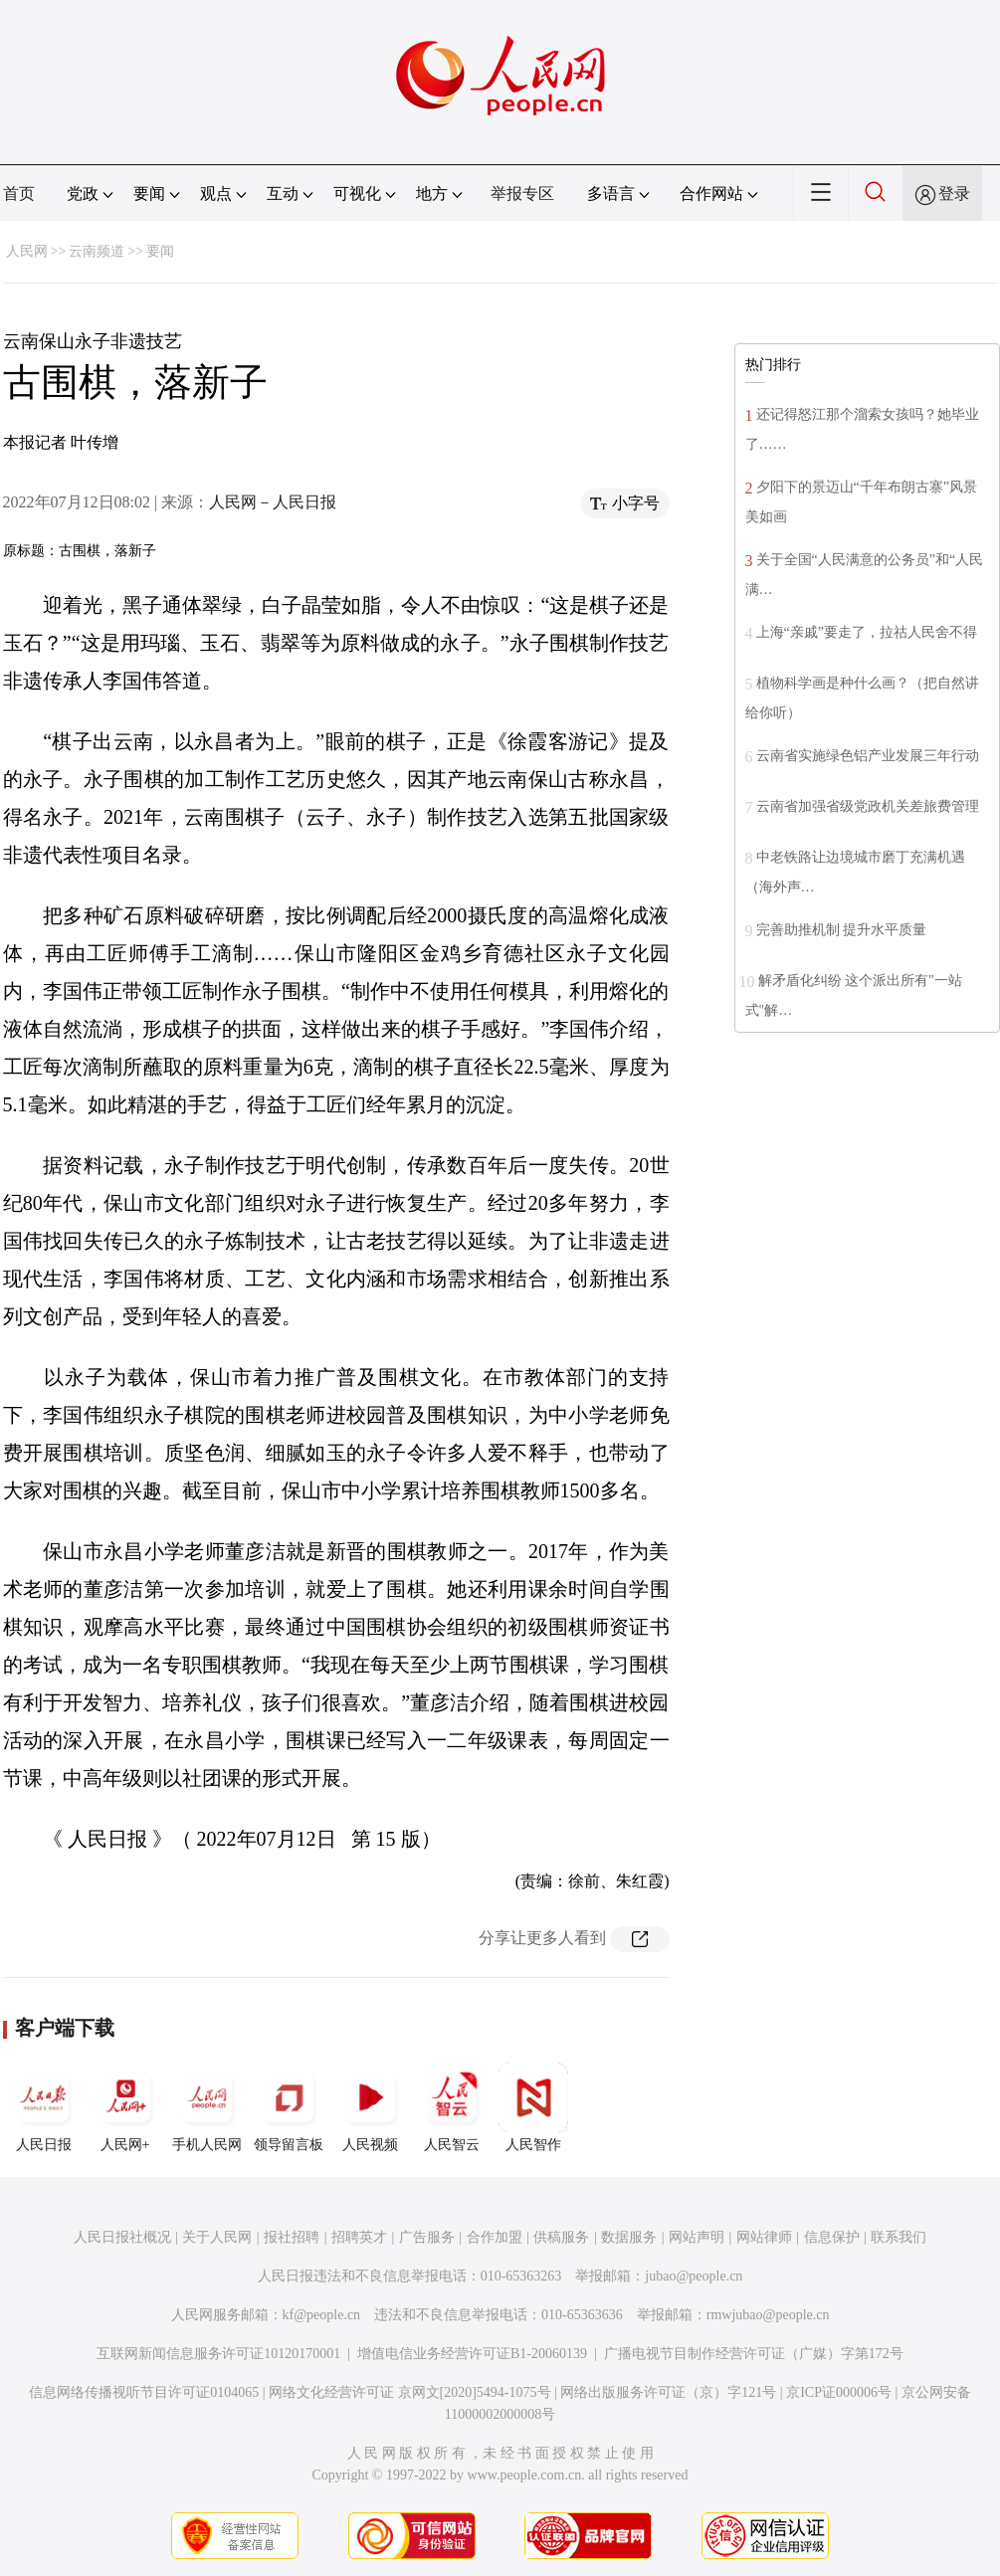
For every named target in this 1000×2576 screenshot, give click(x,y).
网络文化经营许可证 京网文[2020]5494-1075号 (410, 2392)
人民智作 (533, 2107)
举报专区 (522, 193)
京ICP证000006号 (839, 2392)
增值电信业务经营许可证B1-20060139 (472, 2353)
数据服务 (629, 2237)
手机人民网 (207, 2107)
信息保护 (832, 2237)
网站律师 (764, 2237)
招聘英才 (359, 2237)
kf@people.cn (322, 2314)
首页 (19, 193)
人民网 (27, 251)
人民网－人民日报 (272, 502)
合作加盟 (494, 2237)
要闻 (160, 251)
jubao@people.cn (693, 2276)
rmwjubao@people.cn (768, 2314)
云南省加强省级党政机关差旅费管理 (867, 806)
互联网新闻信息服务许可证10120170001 (218, 2353)
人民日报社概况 (122, 2237)
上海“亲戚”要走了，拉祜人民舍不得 (866, 632)
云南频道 (96, 251)
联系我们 (898, 2237)
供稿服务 (561, 2237)
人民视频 (370, 2107)
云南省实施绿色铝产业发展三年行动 (867, 755)
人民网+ (125, 2107)
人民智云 (452, 2107)
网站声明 (696, 2237)
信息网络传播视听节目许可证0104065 (144, 2392)
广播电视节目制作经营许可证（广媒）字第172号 (753, 2353)
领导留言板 (288, 2107)
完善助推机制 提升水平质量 (841, 929)
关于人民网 (217, 2237)
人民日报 (44, 2107)
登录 (954, 193)
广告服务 (427, 2237)
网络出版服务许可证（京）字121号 (668, 2392)
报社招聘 (291, 2237)
